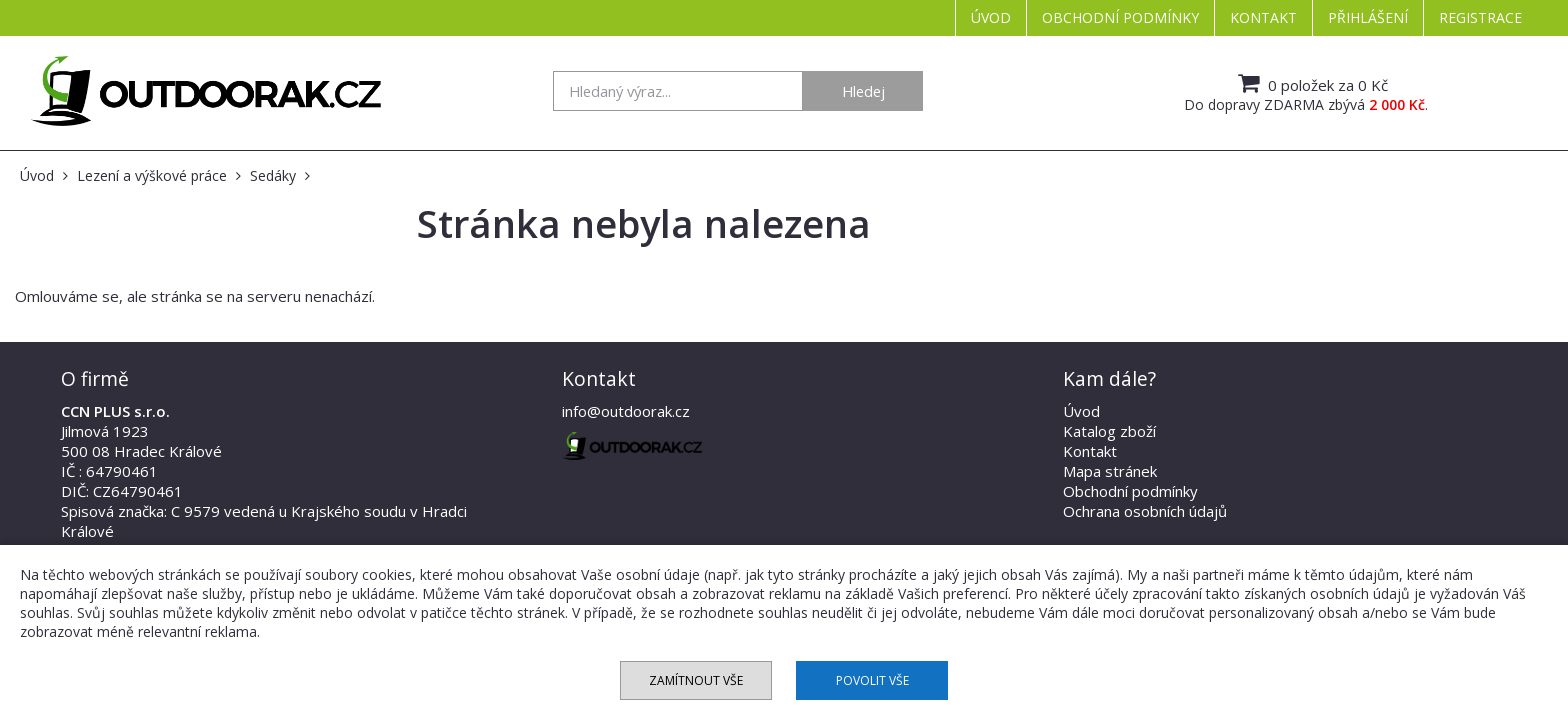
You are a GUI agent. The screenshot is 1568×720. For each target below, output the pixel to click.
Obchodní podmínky (1120, 17)
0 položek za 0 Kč (1310, 83)
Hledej (863, 91)
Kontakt (1263, 17)
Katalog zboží (1109, 431)
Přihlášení (1368, 17)
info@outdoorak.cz (626, 411)
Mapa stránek (1110, 471)
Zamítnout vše (696, 680)
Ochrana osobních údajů (1145, 511)
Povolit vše (872, 680)
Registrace (1480, 17)
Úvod (991, 17)
